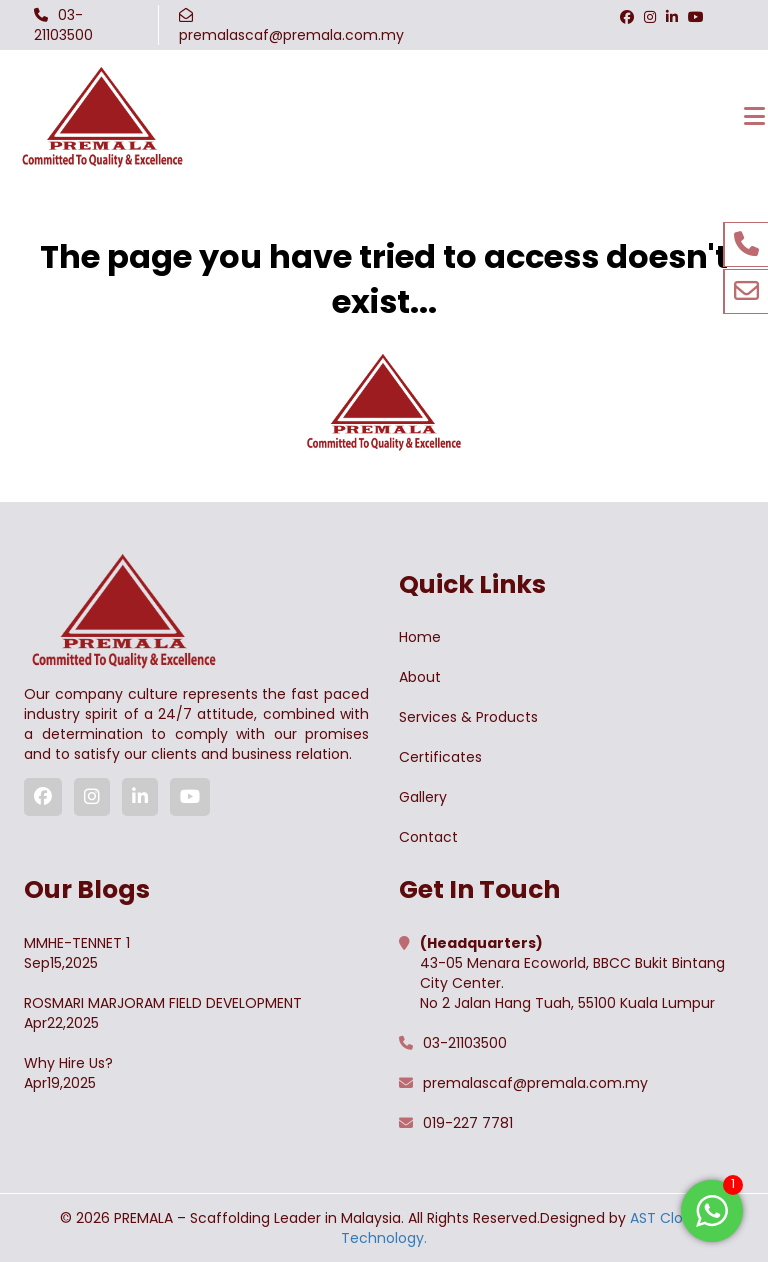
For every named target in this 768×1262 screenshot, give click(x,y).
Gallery (423, 797)
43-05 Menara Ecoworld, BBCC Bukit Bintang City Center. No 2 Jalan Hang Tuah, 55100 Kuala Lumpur (572, 973)
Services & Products (468, 717)
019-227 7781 (468, 1123)
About (420, 677)
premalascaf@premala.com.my (291, 35)
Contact (428, 837)
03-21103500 (63, 25)
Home (420, 637)
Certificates (440, 757)
